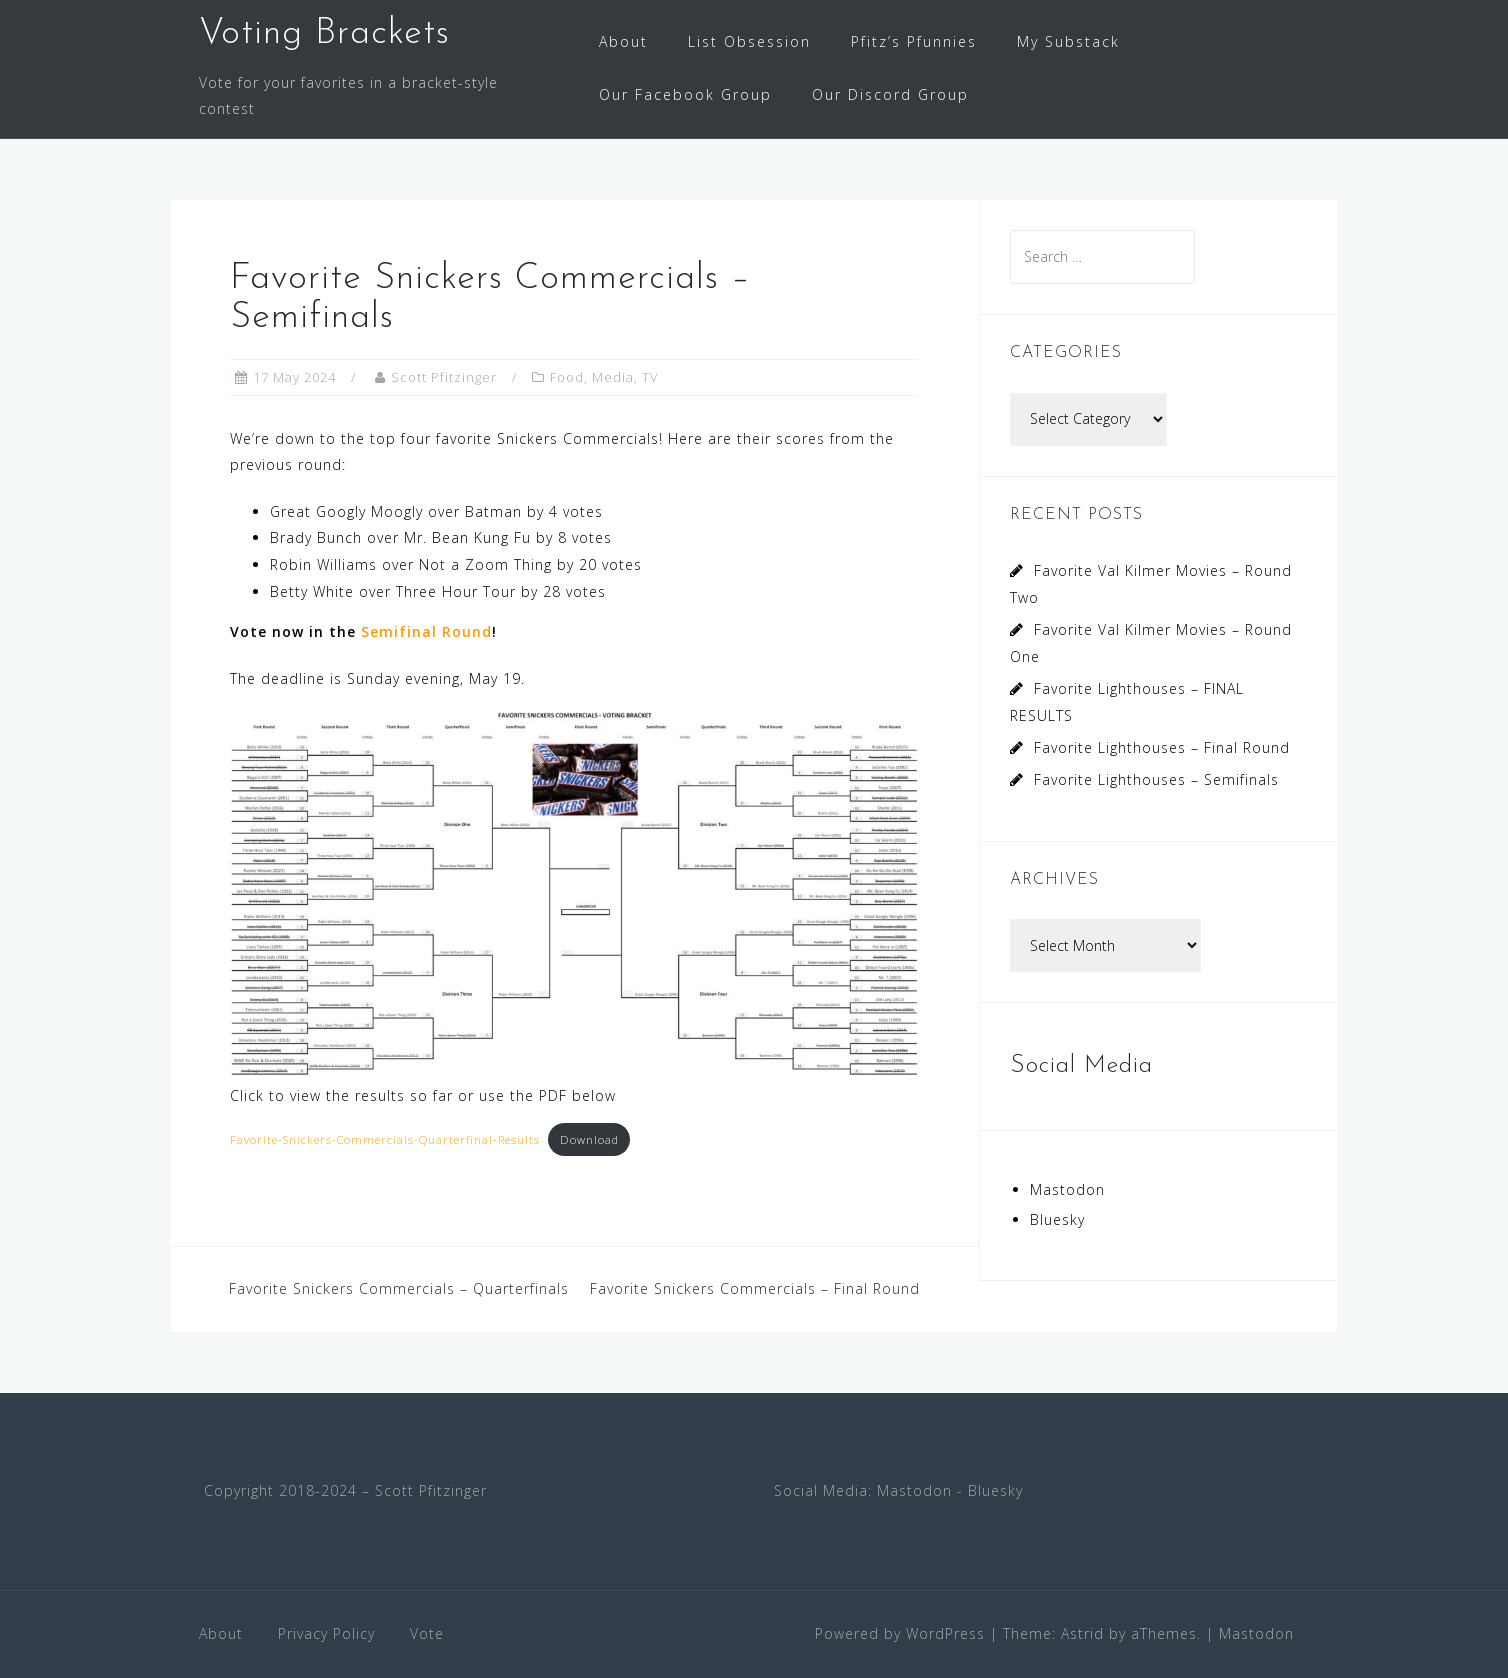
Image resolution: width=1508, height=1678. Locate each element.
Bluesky (1057, 1219)
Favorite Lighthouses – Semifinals (1156, 779)
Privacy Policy (326, 1633)
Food (567, 377)
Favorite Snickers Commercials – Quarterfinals (399, 1288)
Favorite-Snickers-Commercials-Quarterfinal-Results (385, 1139)
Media (613, 377)
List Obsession (749, 41)
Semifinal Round (426, 631)
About (623, 41)
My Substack (1068, 41)
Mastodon (1067, 1189)
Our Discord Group (890, 94)
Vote (427, 1633)
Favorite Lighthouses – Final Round (1162, 747)
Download (589, 1139)
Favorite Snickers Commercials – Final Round (755, 1288)
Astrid (1082, 1633)
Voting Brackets (324, 34)
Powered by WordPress (900, 1633)
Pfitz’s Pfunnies (914, 41)
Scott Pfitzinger (444, 377)
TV (650, 377)
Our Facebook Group (685, 94)
